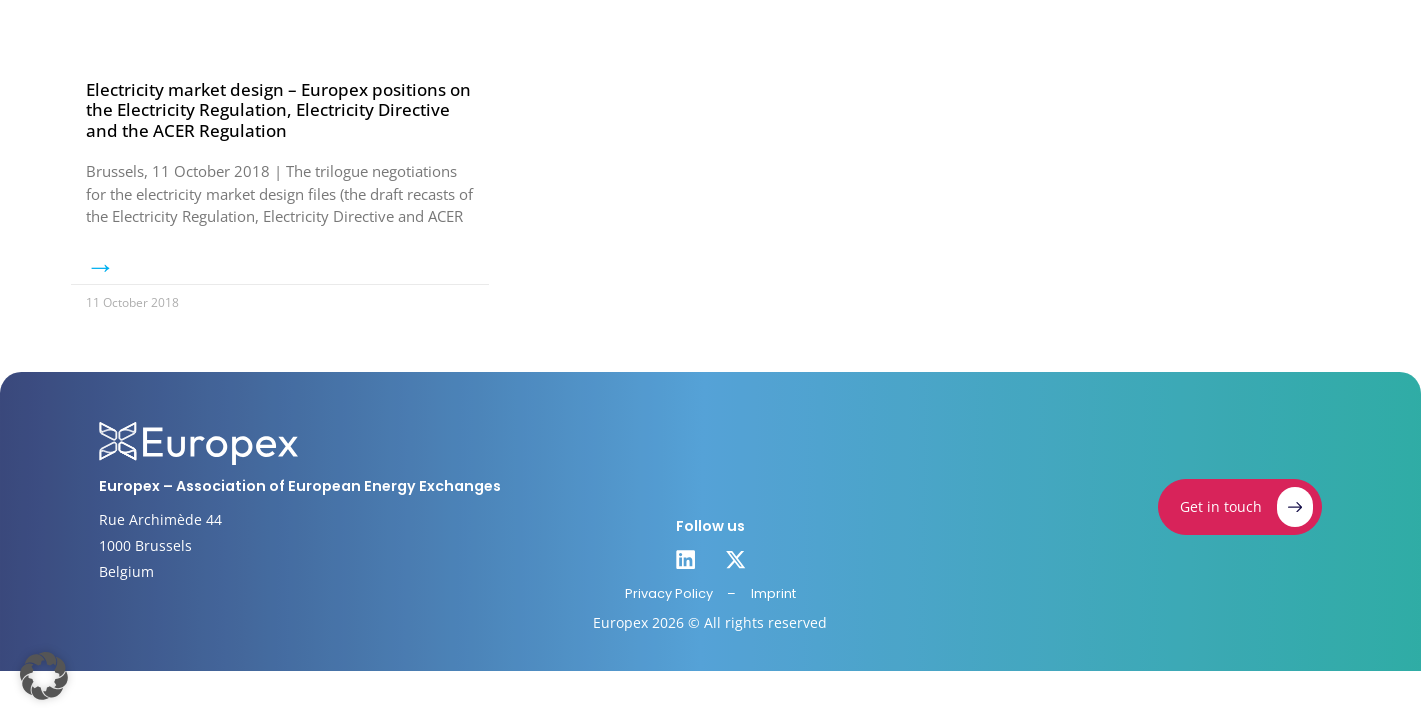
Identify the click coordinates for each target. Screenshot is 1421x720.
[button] (44, 676)
